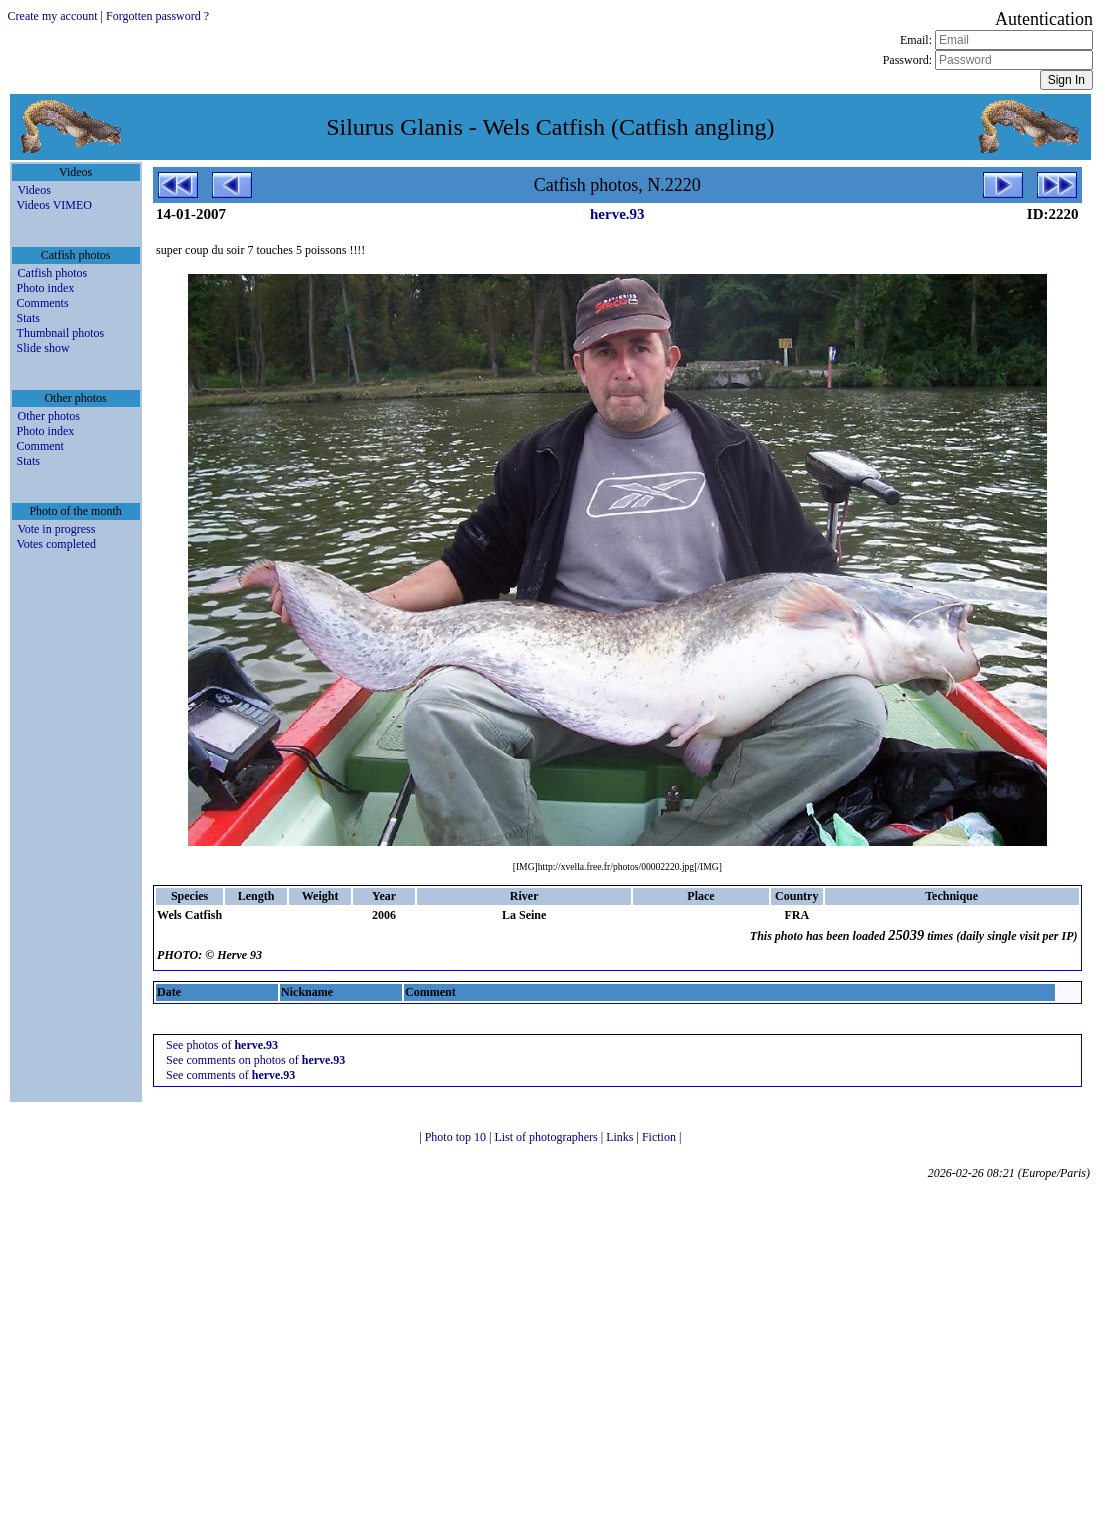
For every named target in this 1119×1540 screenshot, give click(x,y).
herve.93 (617, 214)
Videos (34, 190)
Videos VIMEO (54, 205)
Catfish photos (53, 273)
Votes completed (56, 544)
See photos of (222, 1045)
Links (621, 1137)
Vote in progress (57, 529)
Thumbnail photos (61, 333)
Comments (43, 303)
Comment (40, 446)
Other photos (49, 416)
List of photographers (547, 1137)
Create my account (53, 16)
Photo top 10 (457, 1137)
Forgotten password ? (157, 16)
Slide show (43, 348)
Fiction (660, 1137)
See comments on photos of (255, 1060)
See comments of (230, 1075)
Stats (28, 318)
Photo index (46, 288)
